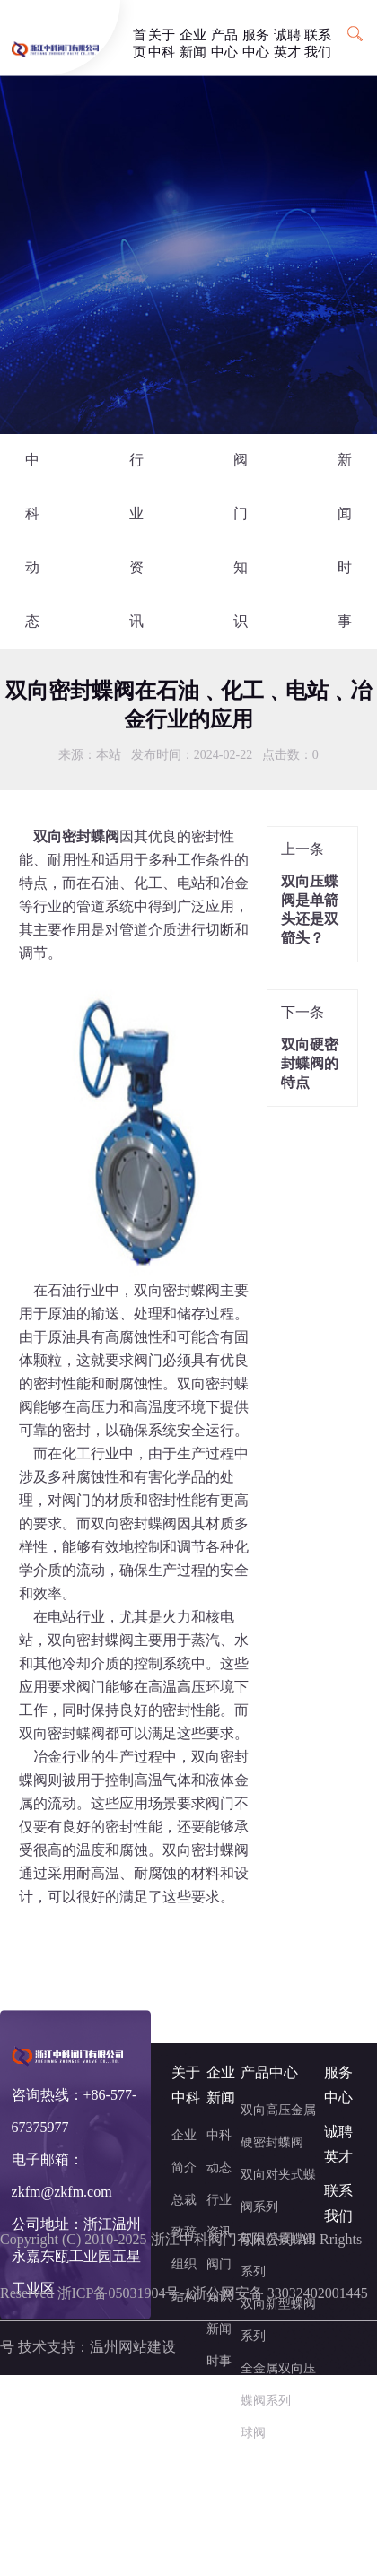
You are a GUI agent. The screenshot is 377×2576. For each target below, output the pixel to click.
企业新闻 (193, 37)
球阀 (253, 2434)
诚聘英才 (287, 37)
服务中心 (255, 37)
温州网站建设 (133, 2347)
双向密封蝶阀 (177, 1291)
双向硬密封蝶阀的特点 (309, 1064)
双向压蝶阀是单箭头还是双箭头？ (309, 910)
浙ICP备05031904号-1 (124, 2294)
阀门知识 (240, 541)
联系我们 (317, 37)
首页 (139, 37)
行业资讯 (136, 541)
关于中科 (161, 37)
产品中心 (224, 37)
